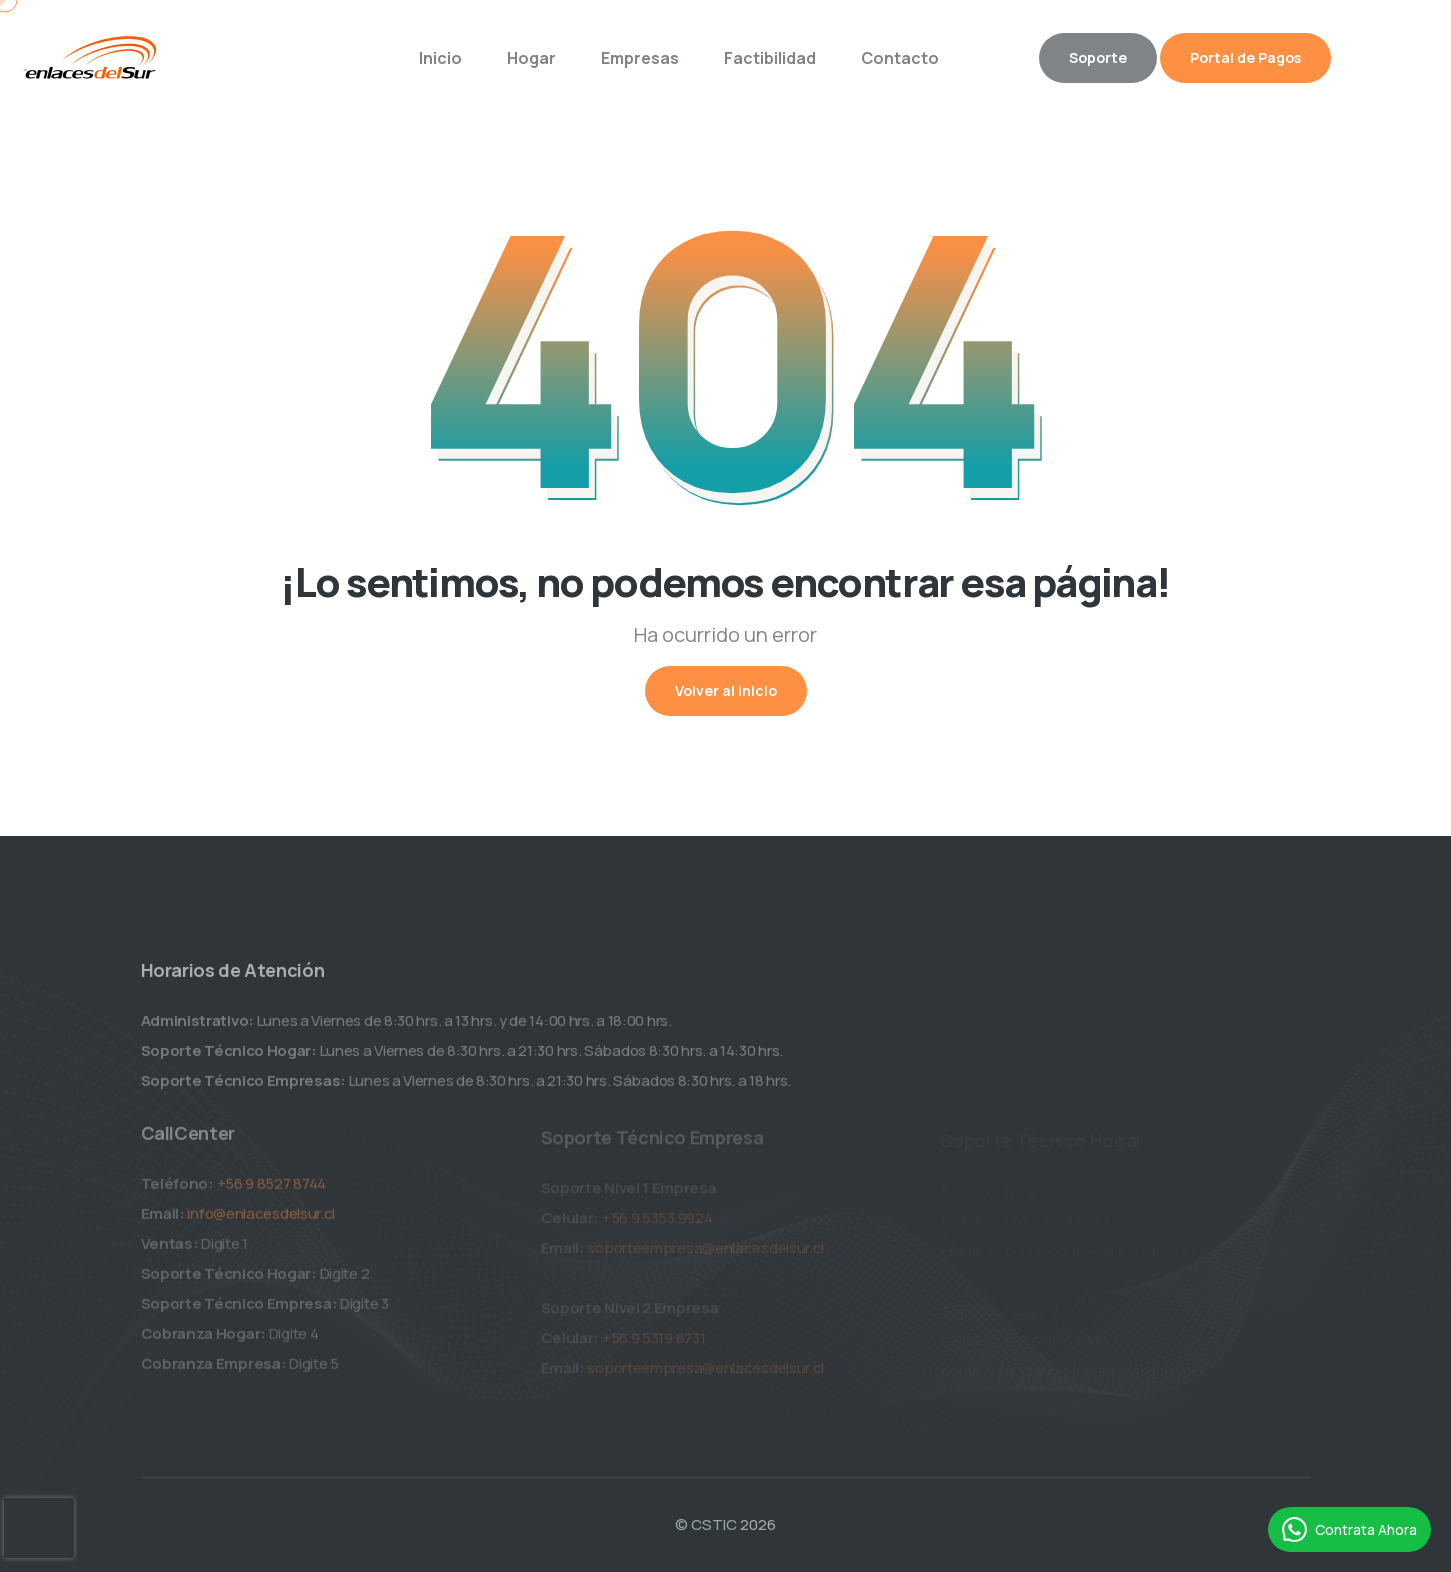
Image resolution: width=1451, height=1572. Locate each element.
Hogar (531, 58)
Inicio (440, 58)
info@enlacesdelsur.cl (261, 1219)
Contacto (900, 58)
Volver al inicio (726, 690)
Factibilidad (770, 58)
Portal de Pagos (1245, 57)
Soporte (1098, 57)
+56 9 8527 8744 (272, 1189)
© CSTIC (706, 1524)
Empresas (640, 58)
